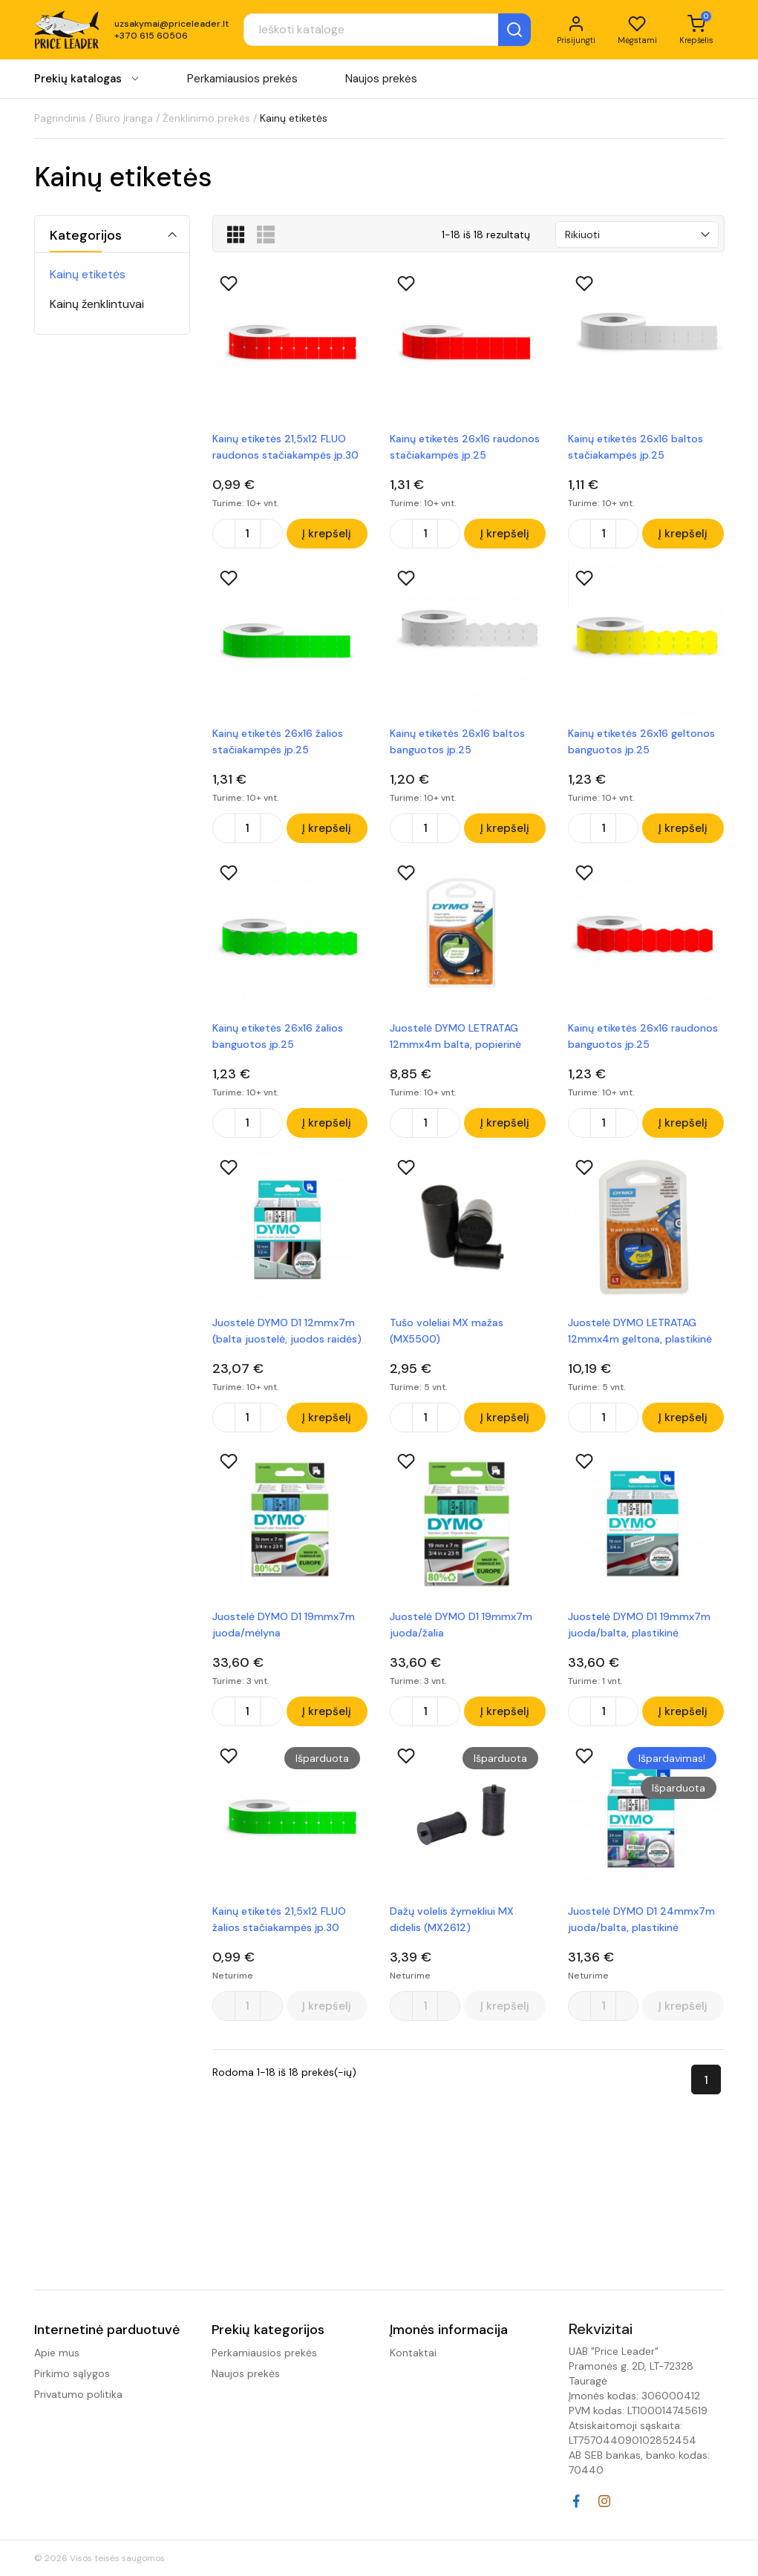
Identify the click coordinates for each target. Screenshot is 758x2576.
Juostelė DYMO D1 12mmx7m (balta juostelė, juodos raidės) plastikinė (287, 1335)
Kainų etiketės (87, 274)
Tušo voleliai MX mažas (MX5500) (446, 1335)
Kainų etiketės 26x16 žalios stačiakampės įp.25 (277, 743)
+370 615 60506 (151, 37)
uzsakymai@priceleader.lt (171, 25)
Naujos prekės (381, 80)
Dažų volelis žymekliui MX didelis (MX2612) (452, 1927)
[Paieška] (375, 31)
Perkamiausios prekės (242, 80)
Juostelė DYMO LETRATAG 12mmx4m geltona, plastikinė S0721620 (640, 1335)
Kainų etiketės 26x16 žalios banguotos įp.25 (277, 1039)
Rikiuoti (582, 234)
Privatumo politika (78, 2394)
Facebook (576, 2501)
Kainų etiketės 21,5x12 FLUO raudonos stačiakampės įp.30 (285, 447)
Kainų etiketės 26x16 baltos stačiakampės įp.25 (635, 447)
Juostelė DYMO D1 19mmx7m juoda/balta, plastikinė (639, 1631)
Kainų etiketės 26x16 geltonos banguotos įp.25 (641, 743)
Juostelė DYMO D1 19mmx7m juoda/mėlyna (283, 1631)
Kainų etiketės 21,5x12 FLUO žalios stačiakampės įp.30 (279, 1927)
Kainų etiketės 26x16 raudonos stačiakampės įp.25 (465, 447)
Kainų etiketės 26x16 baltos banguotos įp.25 (457, 743)
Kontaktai (413, 2352)
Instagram (604, 2501)
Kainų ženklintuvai (97, 304)
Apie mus (56, 2352)
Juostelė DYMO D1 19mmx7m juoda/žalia (461, 1631)
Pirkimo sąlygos (72, 2373)
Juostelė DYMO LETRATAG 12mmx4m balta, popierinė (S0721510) (455, 1039)
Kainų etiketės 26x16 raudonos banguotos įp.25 (643, 1039)
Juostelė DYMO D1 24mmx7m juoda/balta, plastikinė (641, 1927)
